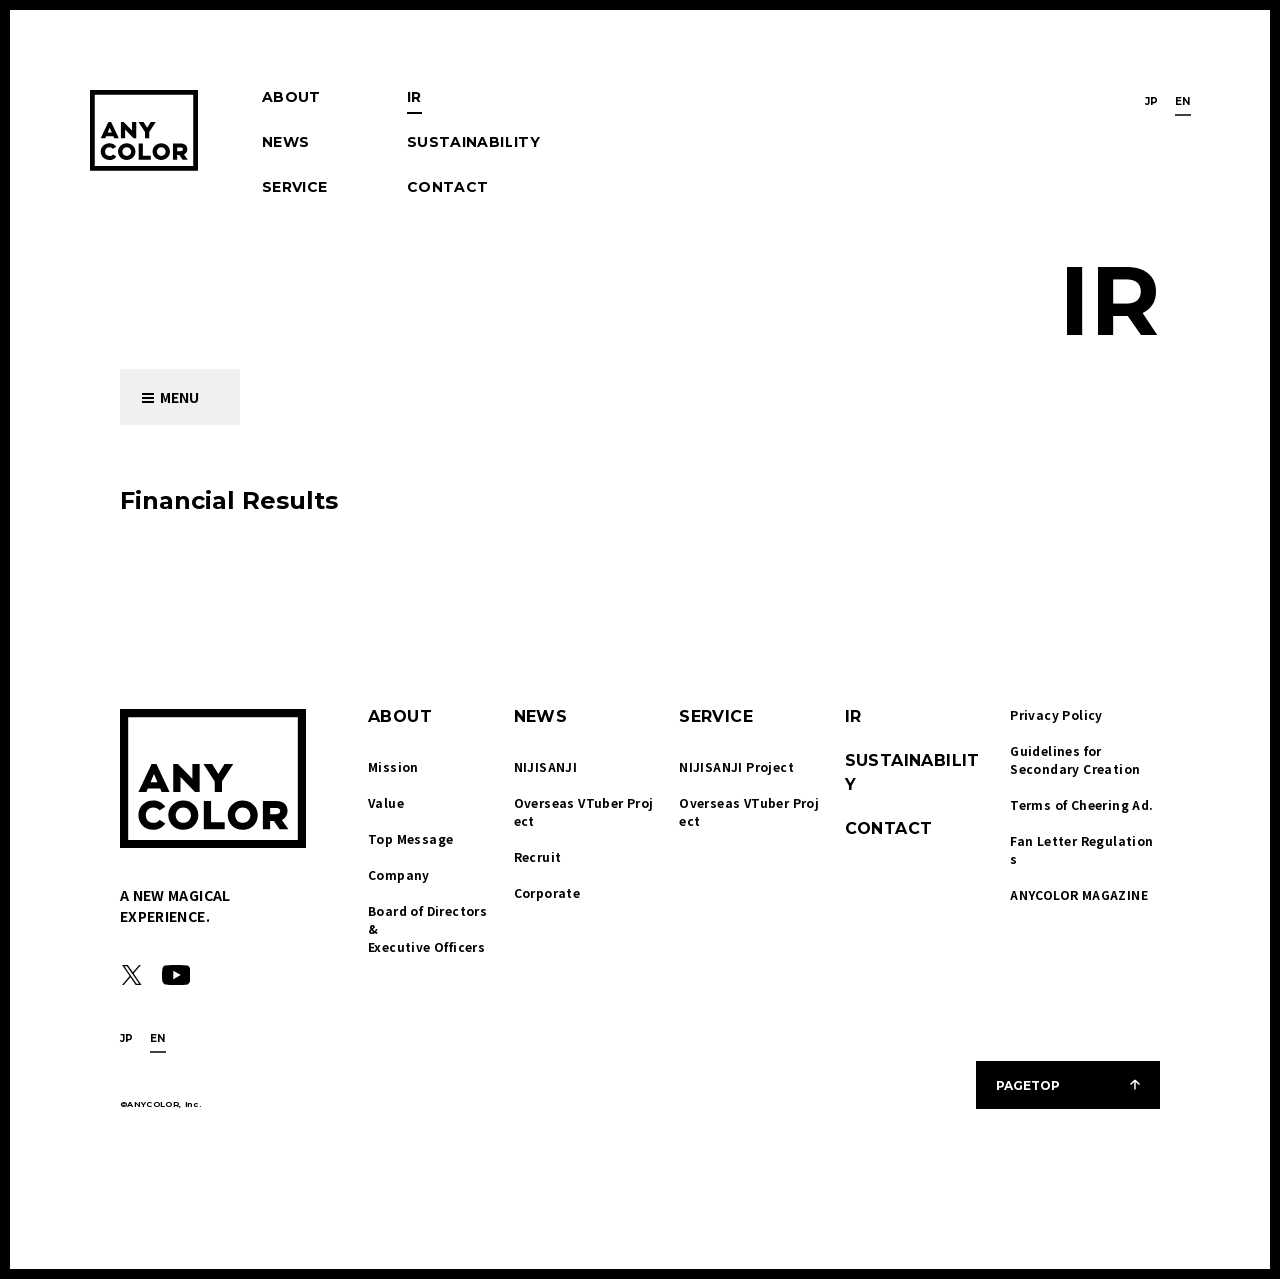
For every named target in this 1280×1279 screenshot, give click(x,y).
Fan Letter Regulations (1081, 849)
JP (1152, 101)
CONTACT (447, 187)
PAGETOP (1028, 1085)
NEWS (285, 142)
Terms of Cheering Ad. (1081, 804)
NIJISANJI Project (736, 766)
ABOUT (291, 97)
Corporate (547, 892)
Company (399, 874)
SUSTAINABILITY (473, 142)
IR (414, 97)
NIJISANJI (546, 766)
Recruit (538, 856)
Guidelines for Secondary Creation (1075, 759)
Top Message (410, 838)
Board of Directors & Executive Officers (429, 928)
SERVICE (294, 187)
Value (386, 802)
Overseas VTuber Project (584, 811)
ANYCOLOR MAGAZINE (1079, 894)
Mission (393, 766)
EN (1183, 101)
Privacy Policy (1056, 714)
